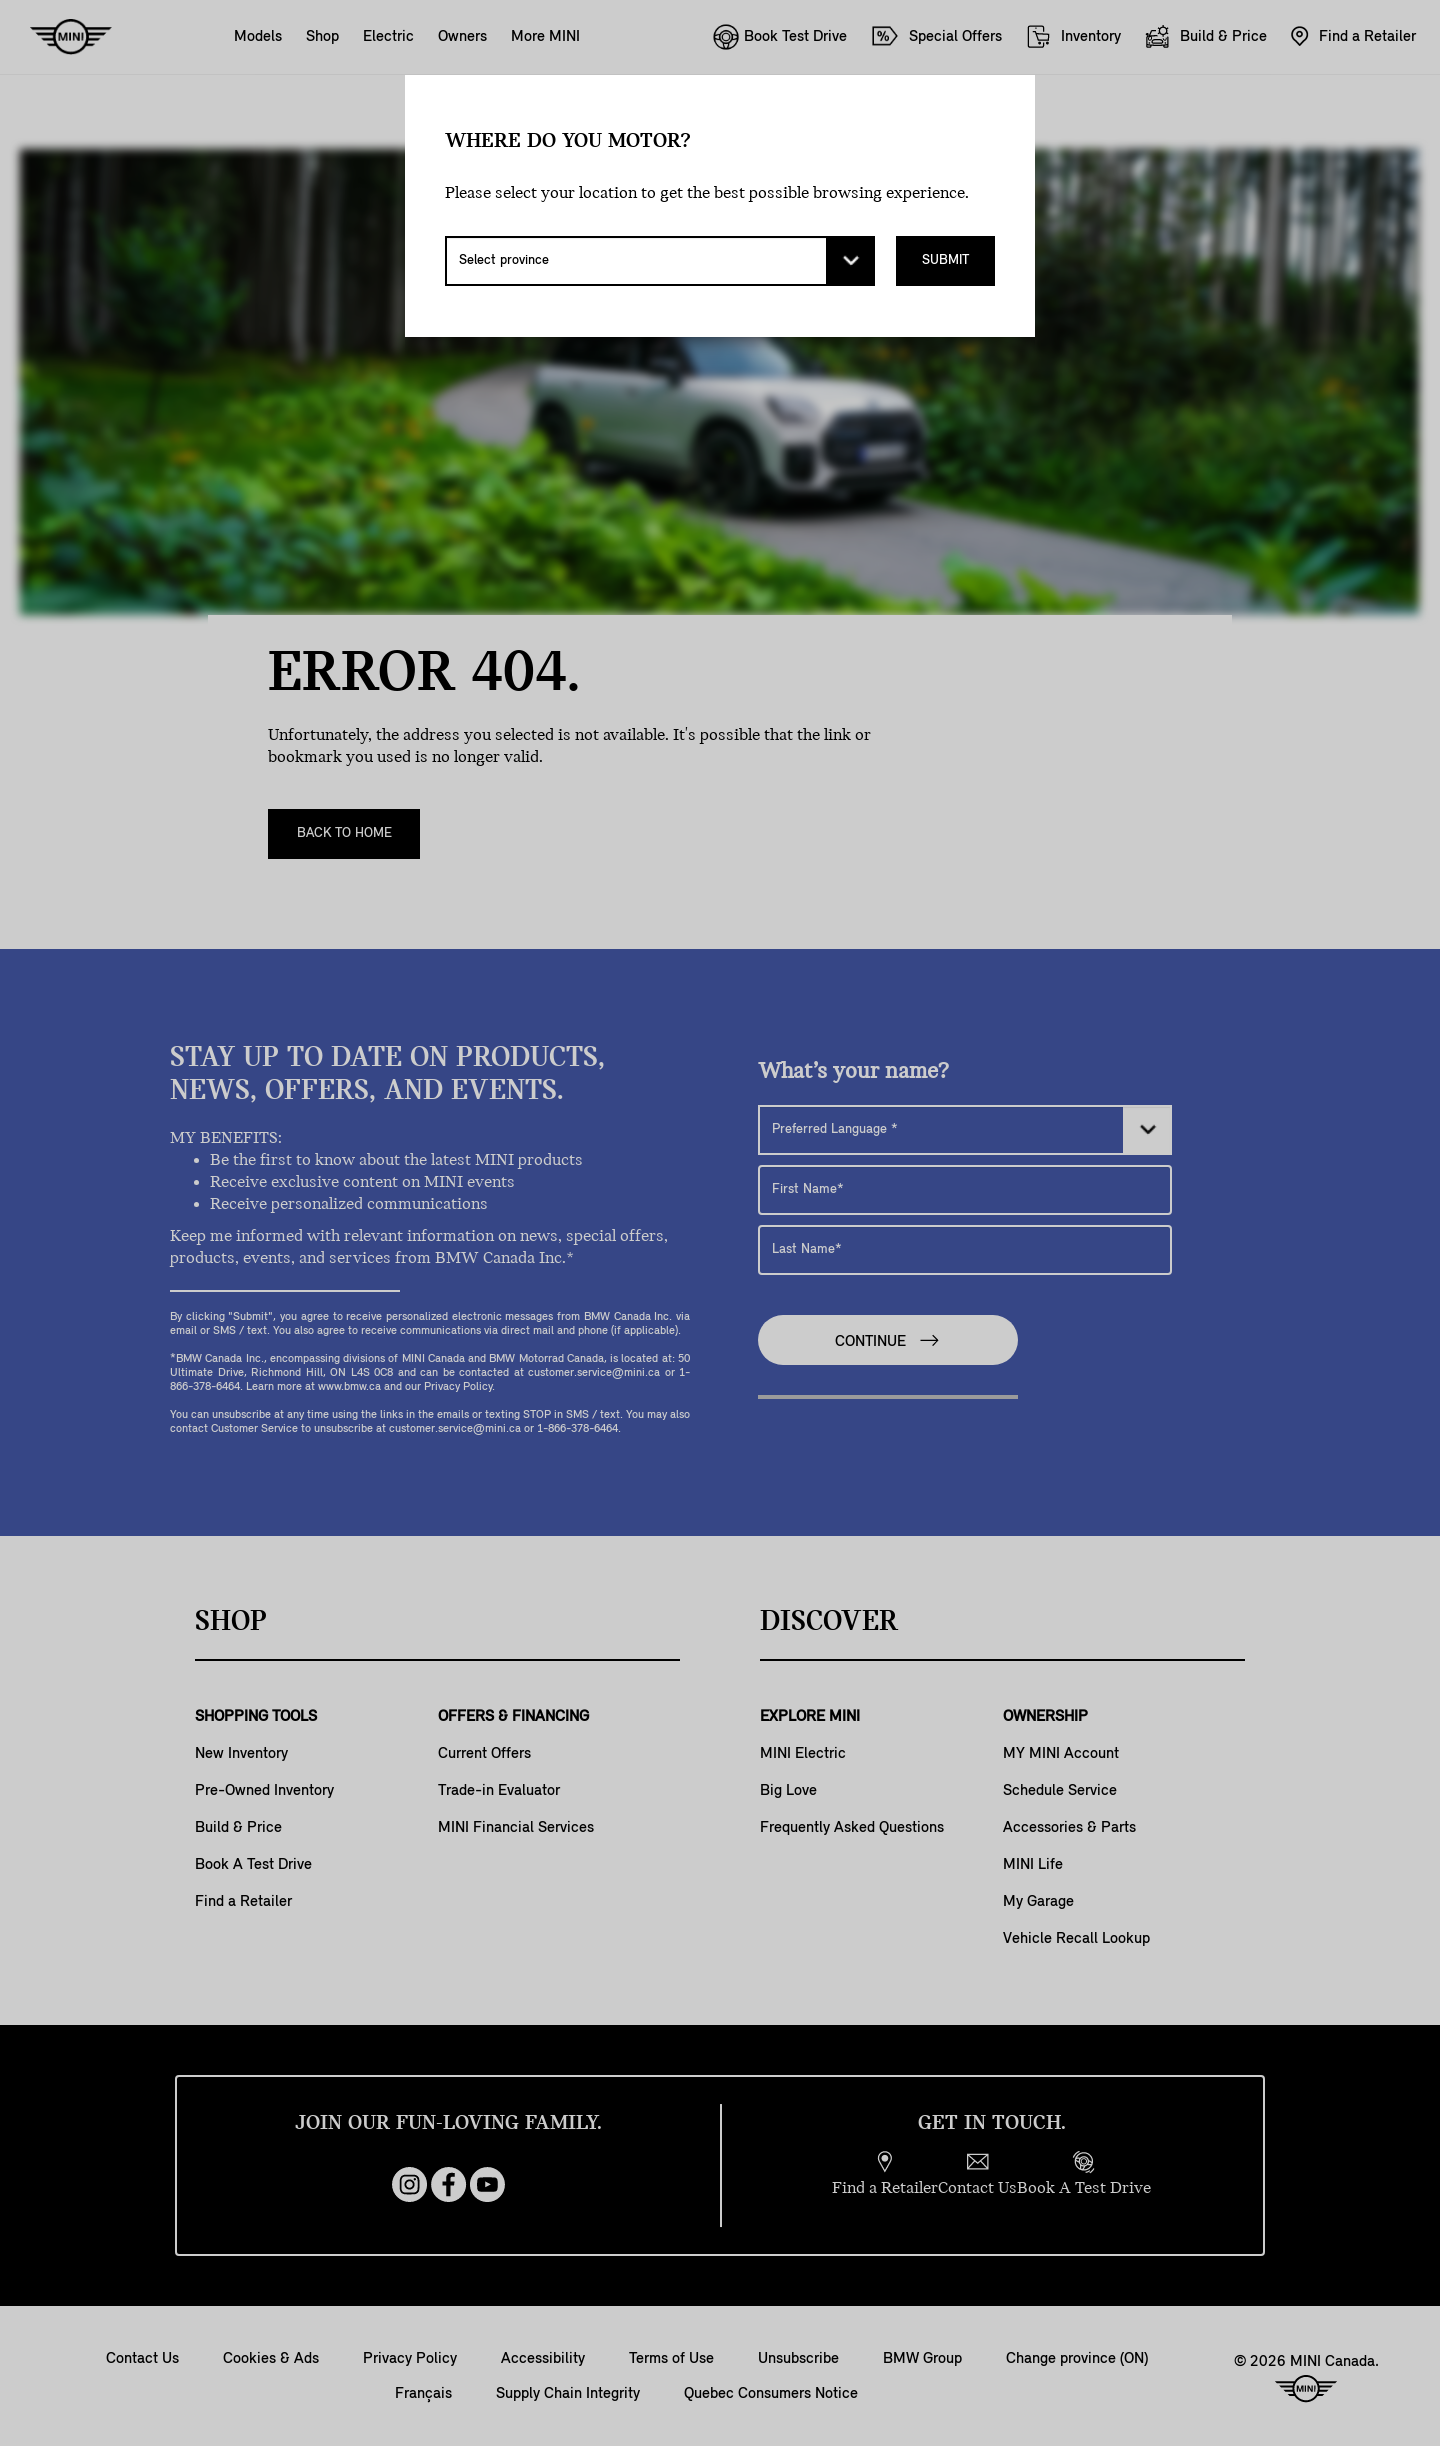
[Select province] (660, 261)
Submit (945, 260)
